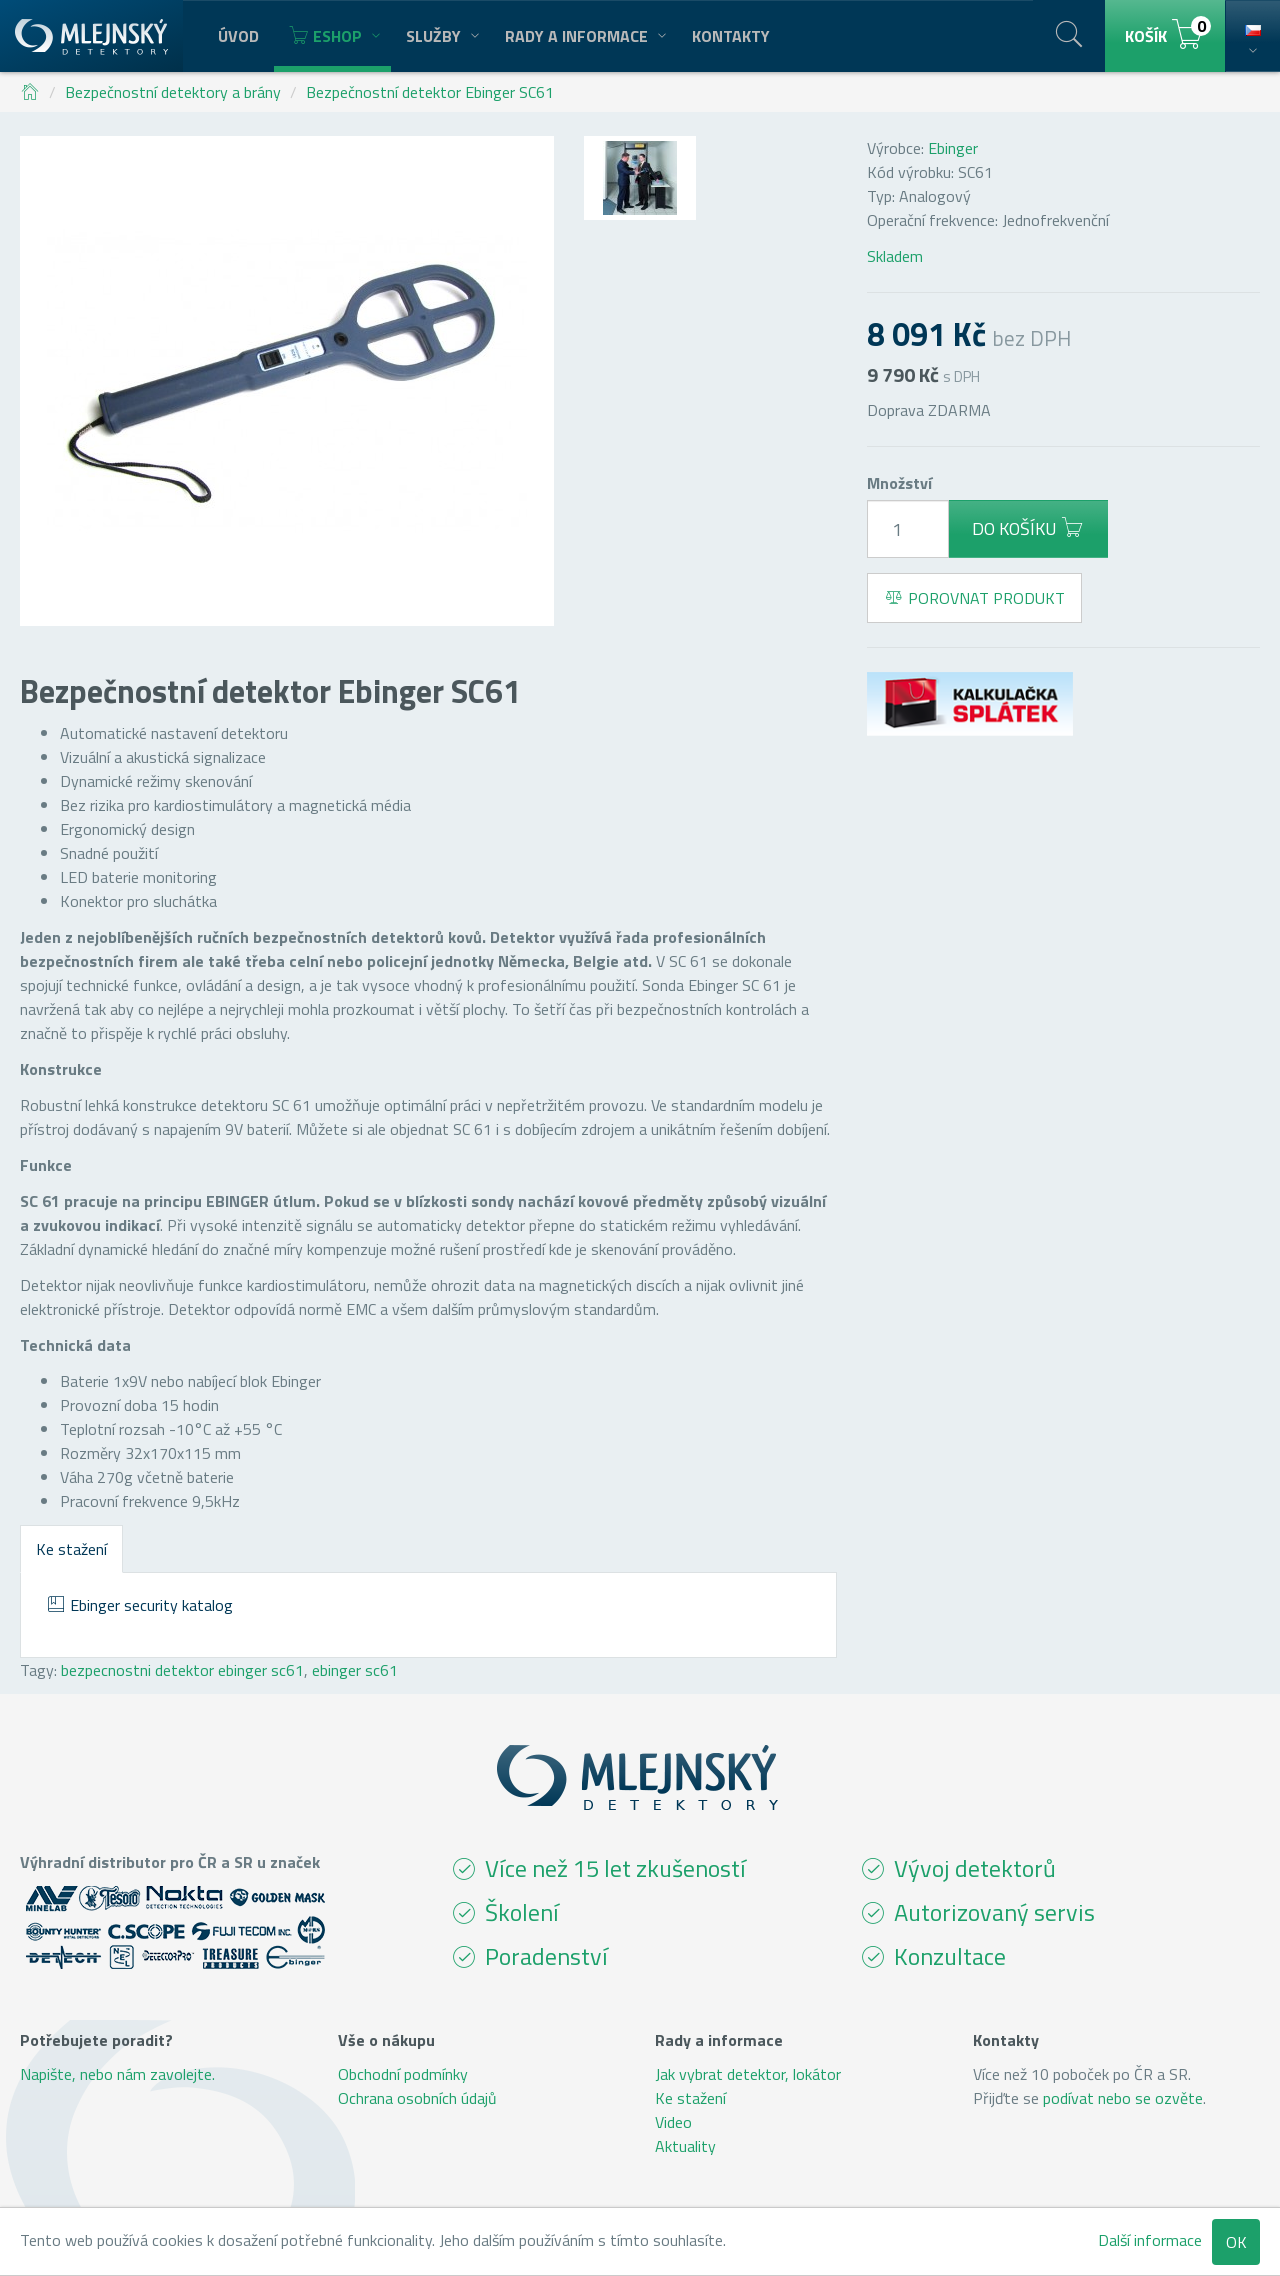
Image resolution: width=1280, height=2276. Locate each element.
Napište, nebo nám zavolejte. (117, 2074)
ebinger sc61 (355, 1670)
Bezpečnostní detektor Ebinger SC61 (430, 92)
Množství (899, 483)
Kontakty (731, 36)
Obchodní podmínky (403, 2074)
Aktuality (685, 2146)
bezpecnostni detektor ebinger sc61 (182, 1670)
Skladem (895, 256)
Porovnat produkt (974, 598)
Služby (440, 36)
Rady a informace (583, 36)
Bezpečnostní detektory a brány (173, 92)
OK (1236, 2242)
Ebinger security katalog (139, 1605)
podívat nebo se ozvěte (1123, 2098)
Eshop (332, 36)
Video (673, 2122)
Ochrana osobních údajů (417, 2098)
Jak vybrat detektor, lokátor (748, 2074)
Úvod (238, 36)
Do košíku (1028, 528)
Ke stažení (71, 1549)
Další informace (1150, 2240)
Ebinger (953, 148)
